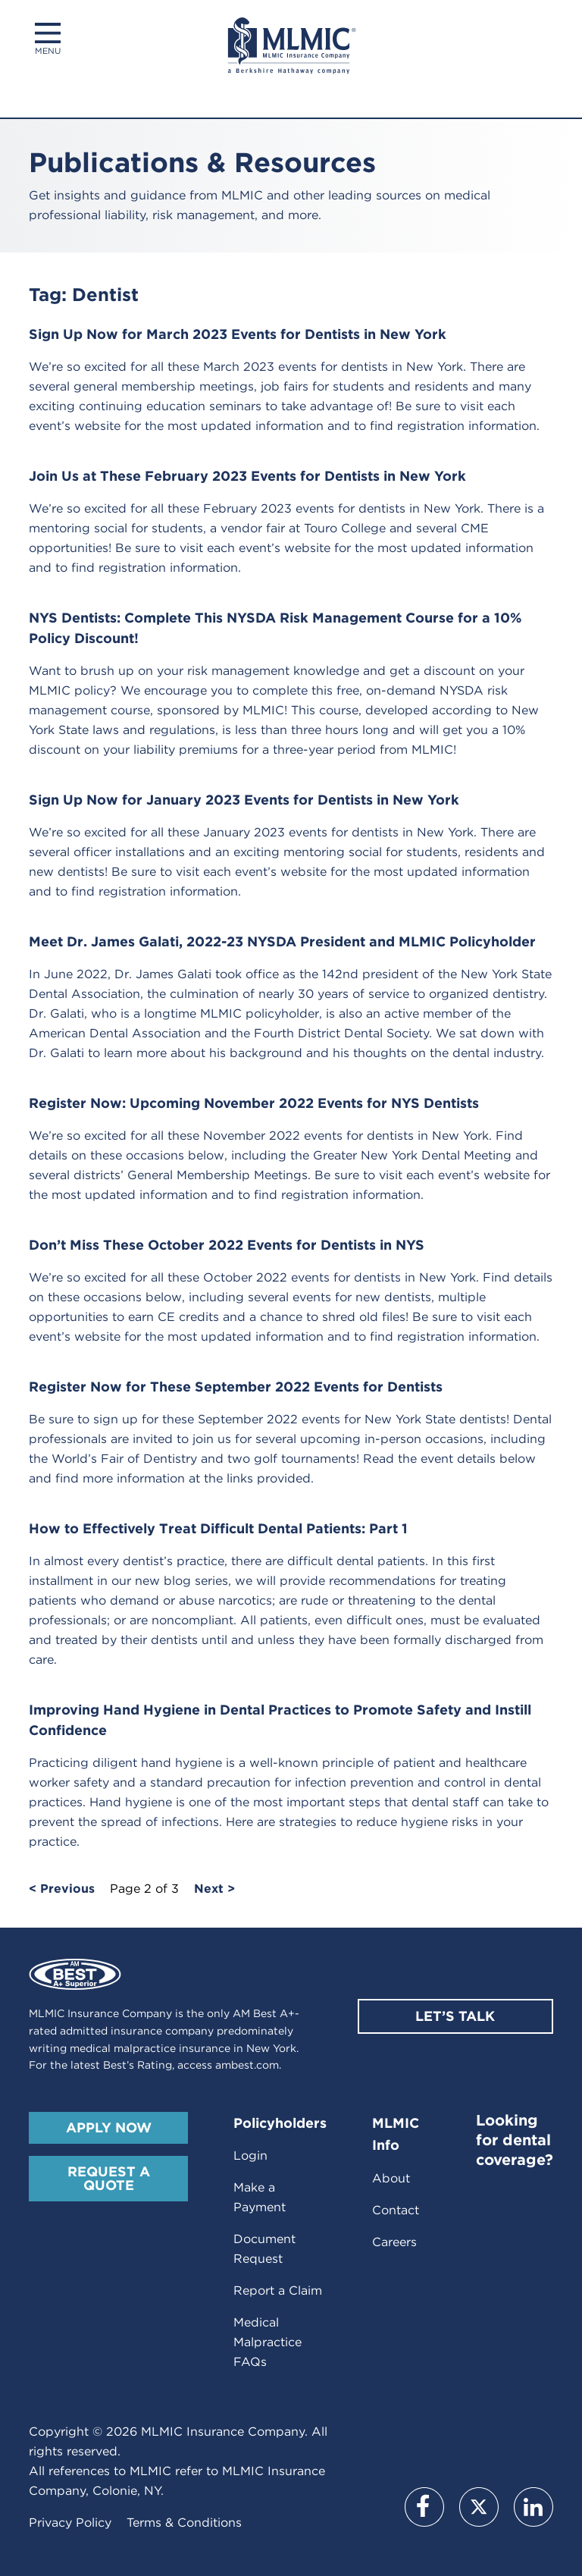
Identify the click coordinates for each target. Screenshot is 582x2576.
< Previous (62, 1889)
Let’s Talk (455, 2016)
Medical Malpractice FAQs (267, 2342)
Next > (214, 1889)
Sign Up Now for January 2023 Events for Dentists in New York (244, 800)
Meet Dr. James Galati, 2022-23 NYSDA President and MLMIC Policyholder (282, 941)
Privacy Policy (70, 2522)
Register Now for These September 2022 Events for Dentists (236, 1387)
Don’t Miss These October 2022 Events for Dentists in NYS (226, 1245)
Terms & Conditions (184, 2522)
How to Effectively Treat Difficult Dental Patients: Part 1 (218, 1528)
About (391, 2178)
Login (250, 2155)
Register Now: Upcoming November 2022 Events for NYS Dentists (254, 1103)
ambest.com (247, 2065)
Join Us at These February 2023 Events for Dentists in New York (247, 476)
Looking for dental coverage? (514, 2140)
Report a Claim (277, 2290)
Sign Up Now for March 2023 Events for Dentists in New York (237, 334)
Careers (394, 2242)
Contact (395, 2210)
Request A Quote (108, 2178)
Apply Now (109, 2127)
